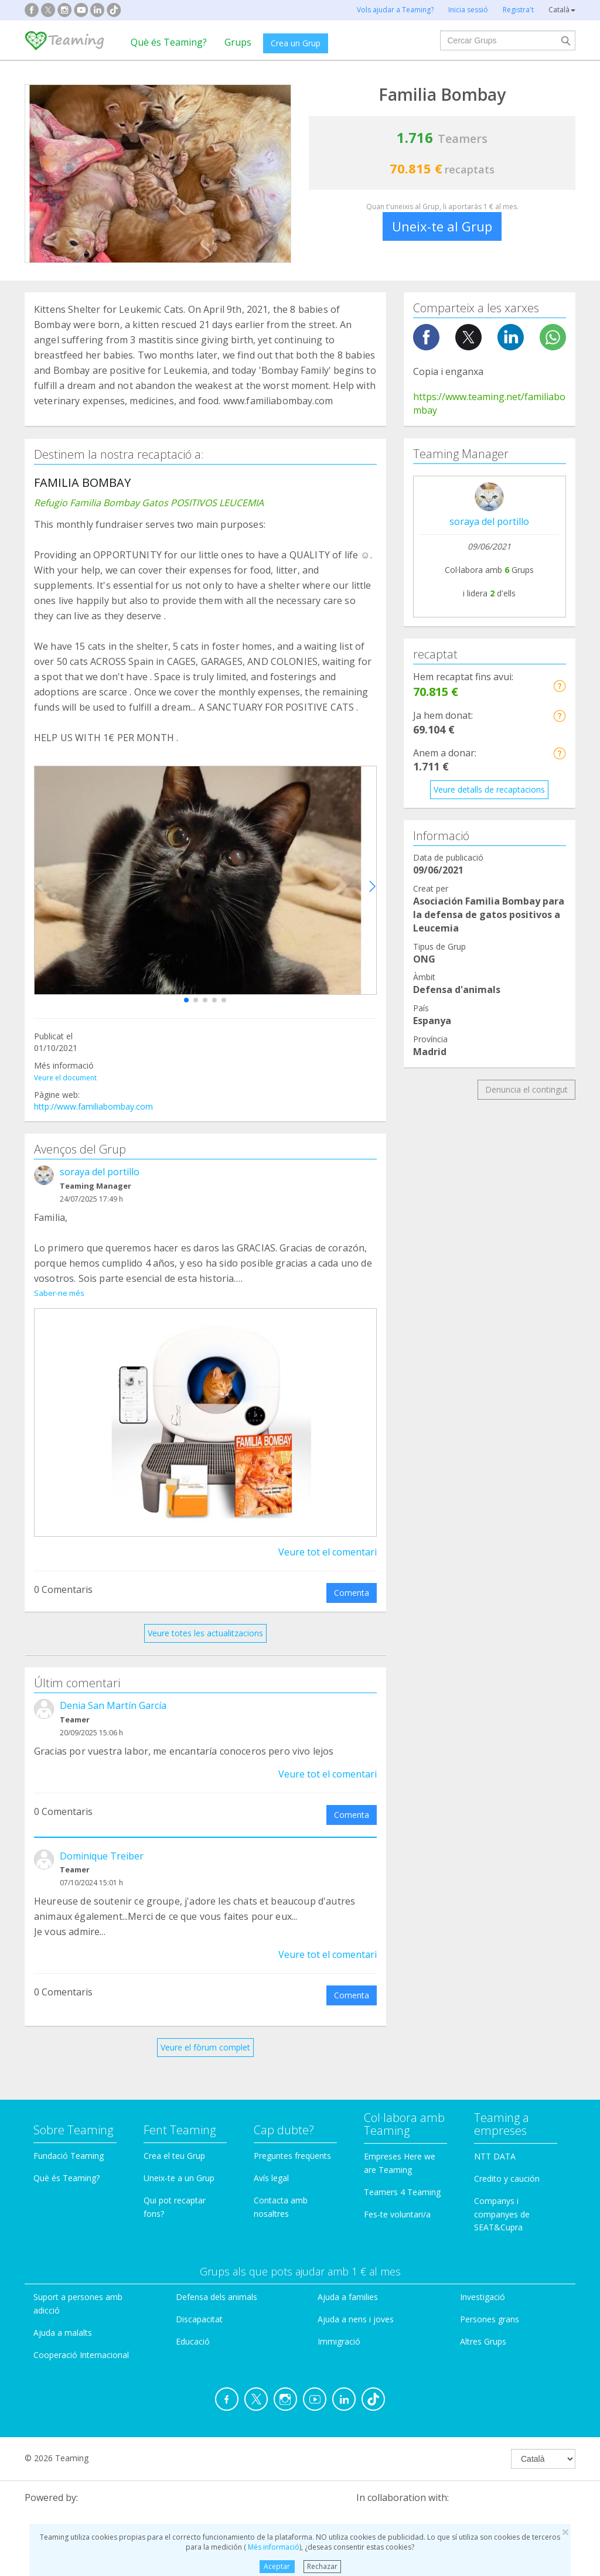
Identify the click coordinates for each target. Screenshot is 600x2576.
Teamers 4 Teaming (402, 2178)
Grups (237, 42)
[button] (186, 1000)
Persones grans (489, 2305)
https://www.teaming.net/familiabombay (489, 403)
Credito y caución (507, 2165)
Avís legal (271, 2164)
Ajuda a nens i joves (356, 2305)
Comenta (351, 1579)
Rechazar (322, 2566)
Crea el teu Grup (174, 2142)
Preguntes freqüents (292, 2142)
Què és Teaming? (169, 42)
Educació (193, 2327)
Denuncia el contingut (526, 1089)
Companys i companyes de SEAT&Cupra (502, 2201)
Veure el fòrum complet (205, 2033)
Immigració (339, 2327)
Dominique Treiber (102, 1842)
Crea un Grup (296, 43)
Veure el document (65, 1078)
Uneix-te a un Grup (179, 2164)
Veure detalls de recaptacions (489, 789)
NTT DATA (495, 2142)
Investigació (482, 2283)
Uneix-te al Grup (442, 226)
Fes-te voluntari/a (397, 2200)
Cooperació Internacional (81, 2341)
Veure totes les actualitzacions (205, 1619)
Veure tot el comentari (327, 1538)
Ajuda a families (348, 2283)
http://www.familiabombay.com (93, 1106)
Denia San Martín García (113, 1692)
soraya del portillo (99, 1171)
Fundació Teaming (68, 2142)
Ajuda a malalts (62, 2319)
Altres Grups (483, 2327)
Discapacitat (199, 2305)
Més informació (272, 2547)
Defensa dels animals (216, 2283)
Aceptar (277, 2566)
